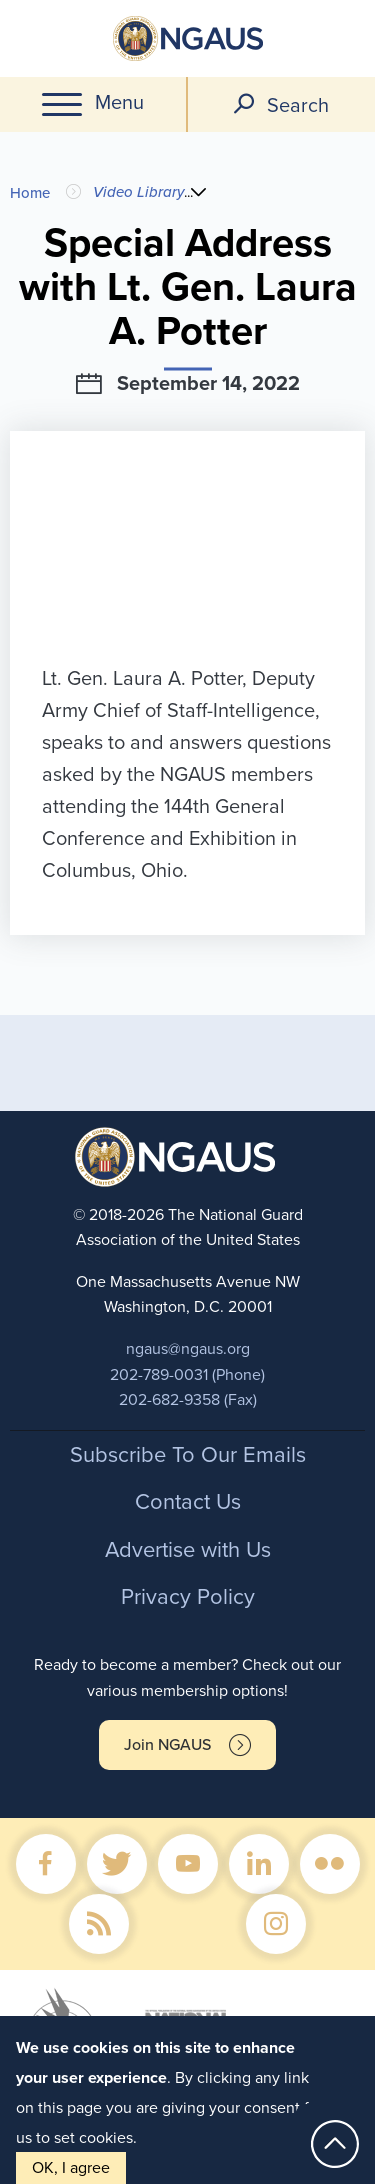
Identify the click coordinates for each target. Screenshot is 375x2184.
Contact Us (188, 1502)
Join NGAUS (167, 1745)
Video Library (138, 192)
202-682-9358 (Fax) (188, 1400)
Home (30, 193)
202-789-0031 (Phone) (187, 1375)
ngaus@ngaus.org (188, 1349)
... (192, 191)
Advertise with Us (188, 1550)
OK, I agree (71, 2168)
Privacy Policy (188, 1597)
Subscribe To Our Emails (188, 1455)
